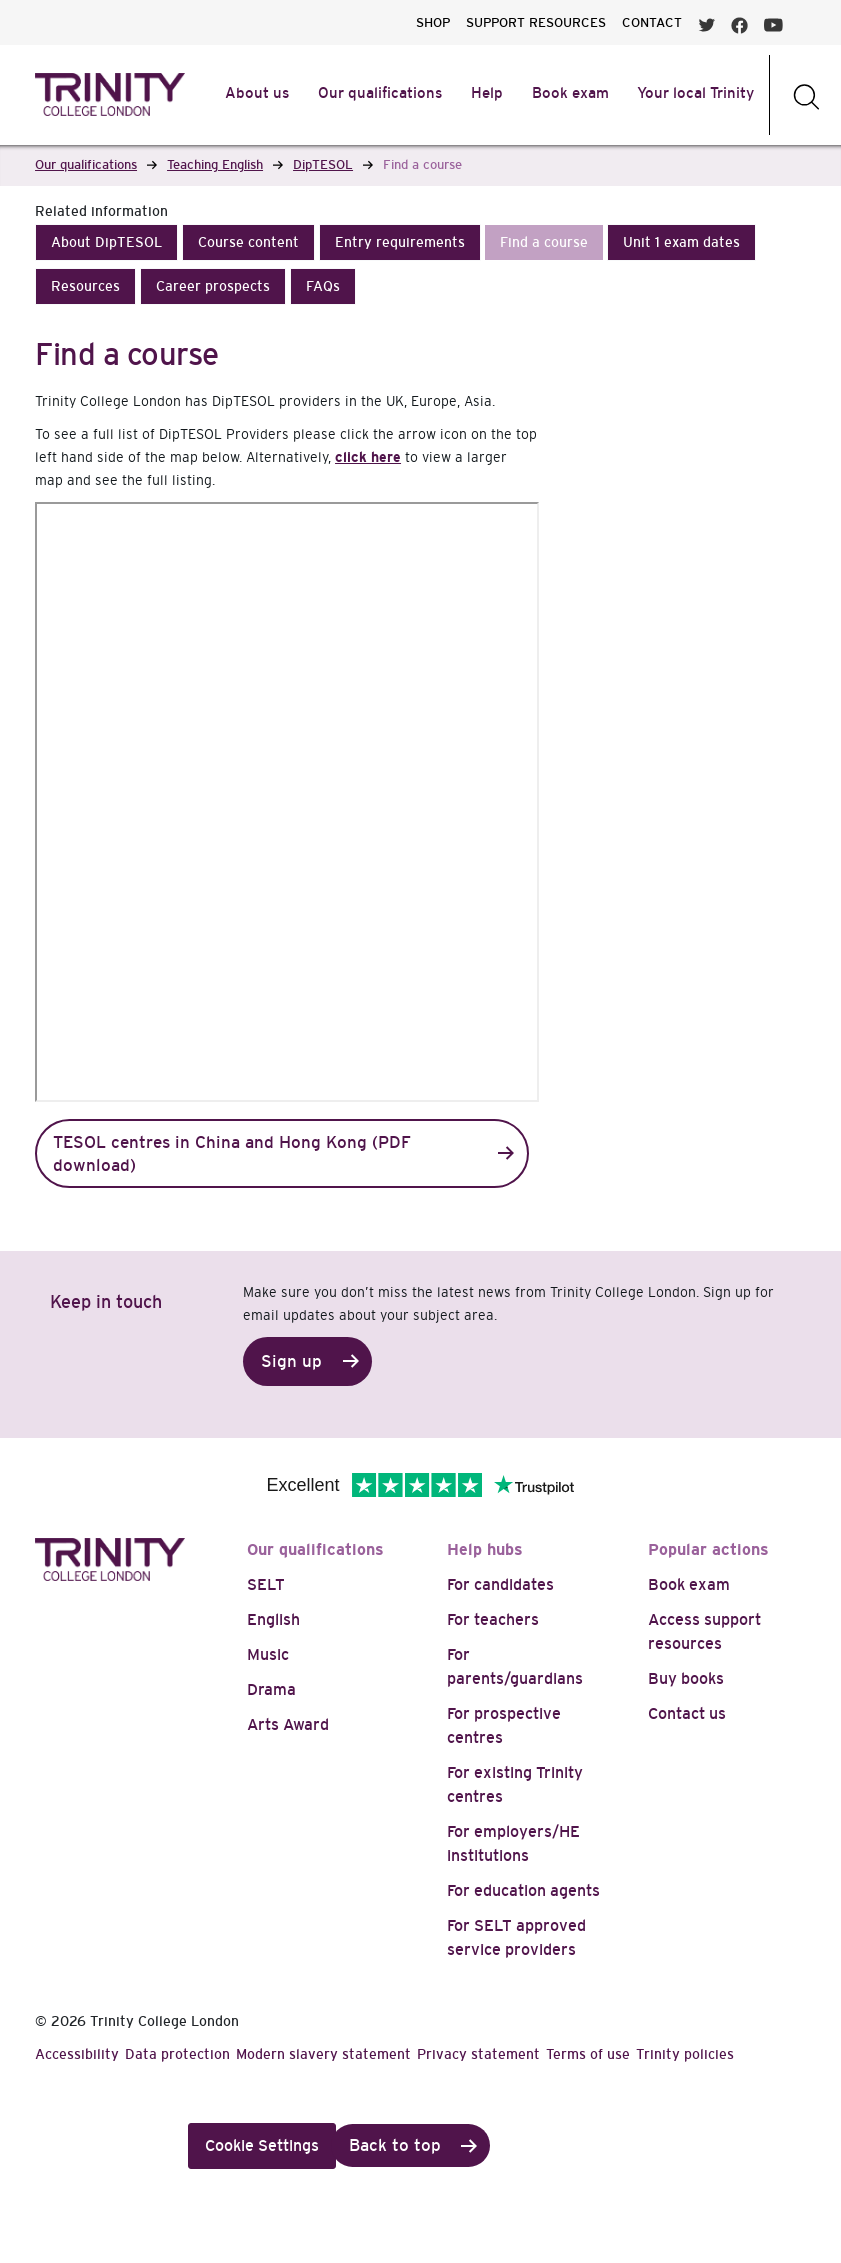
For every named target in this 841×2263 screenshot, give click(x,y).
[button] (106, 242)
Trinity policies (685, 2054)
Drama (271, 1689)
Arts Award (288, 1724)
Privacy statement (478, 2054)
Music (268, 1654)
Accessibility (77, 2054)
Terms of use (588, 2054)
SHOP (433, 22)
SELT (266, 1584)
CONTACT (652, 22)
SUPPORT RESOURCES (536, 22)
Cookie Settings (262, 2145)
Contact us (687, 1713)
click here (368, 457)
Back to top (395, 2145)
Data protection (177, 2054)
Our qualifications (315, 1549)
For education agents (523, 1890)
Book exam (689, 1584)
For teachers (493, 1619)
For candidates (500, 1584)
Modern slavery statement (323, 2054)
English (273, 1619)
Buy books (686, 1678)
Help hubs (485, 1549)
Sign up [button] (291, 1361)
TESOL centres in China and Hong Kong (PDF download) (232, 1154)
